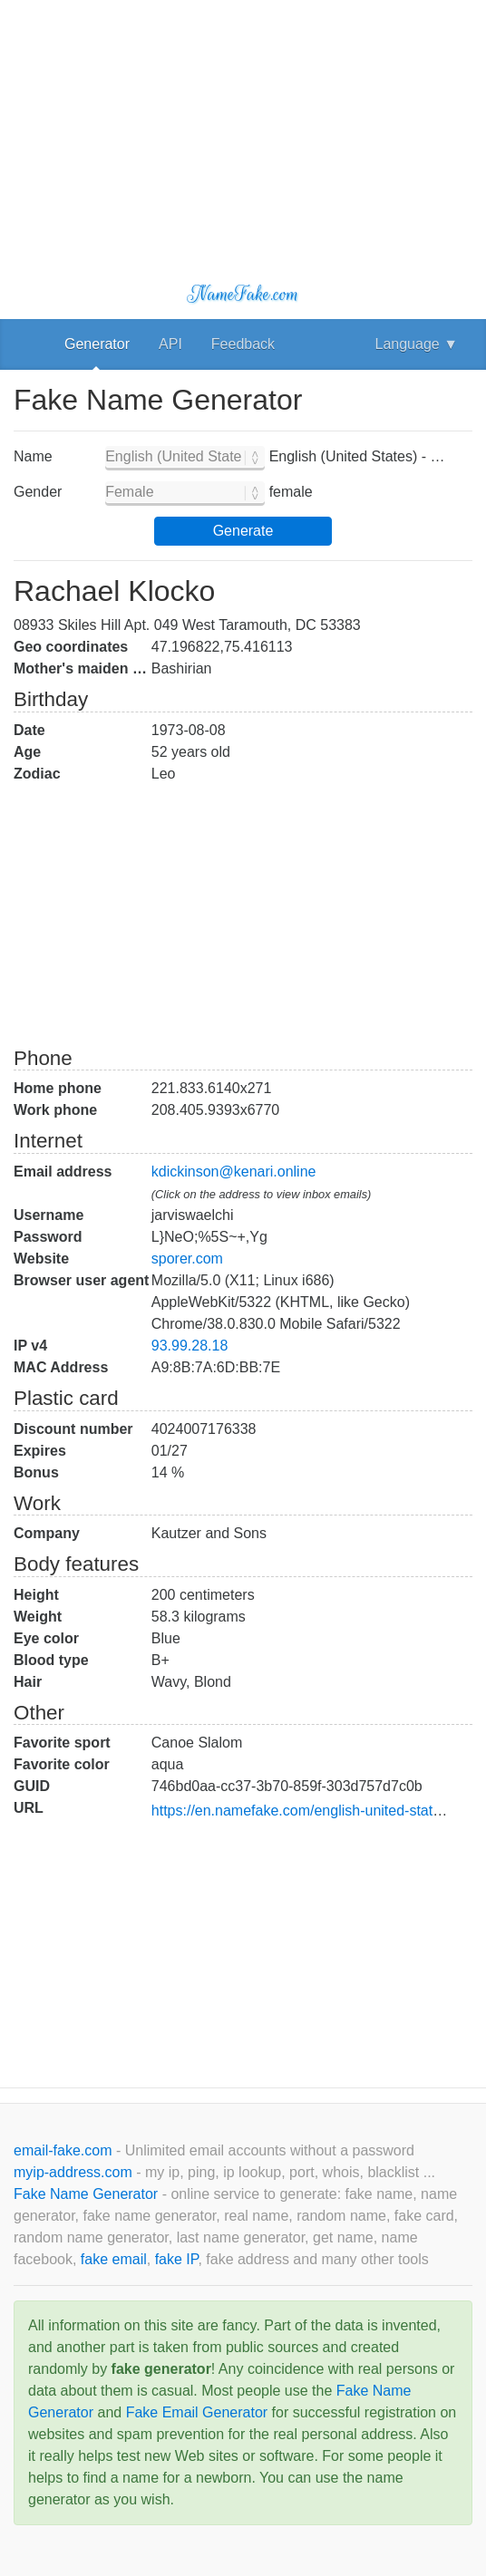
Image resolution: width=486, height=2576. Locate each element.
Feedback (243, 344)
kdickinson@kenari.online (233, 1171)
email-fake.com (65, 2150)
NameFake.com (242, 294)
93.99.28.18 (189, 1345)
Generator (97, 344)
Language (416, 344)
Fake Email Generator (197, 2412)
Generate (243, 530)
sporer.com (187, 1258)
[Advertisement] (243, 127)
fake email (114, 2259)
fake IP (177, 2259)
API (170, 344)
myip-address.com (73, 2172)
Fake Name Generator (88, 2194)
